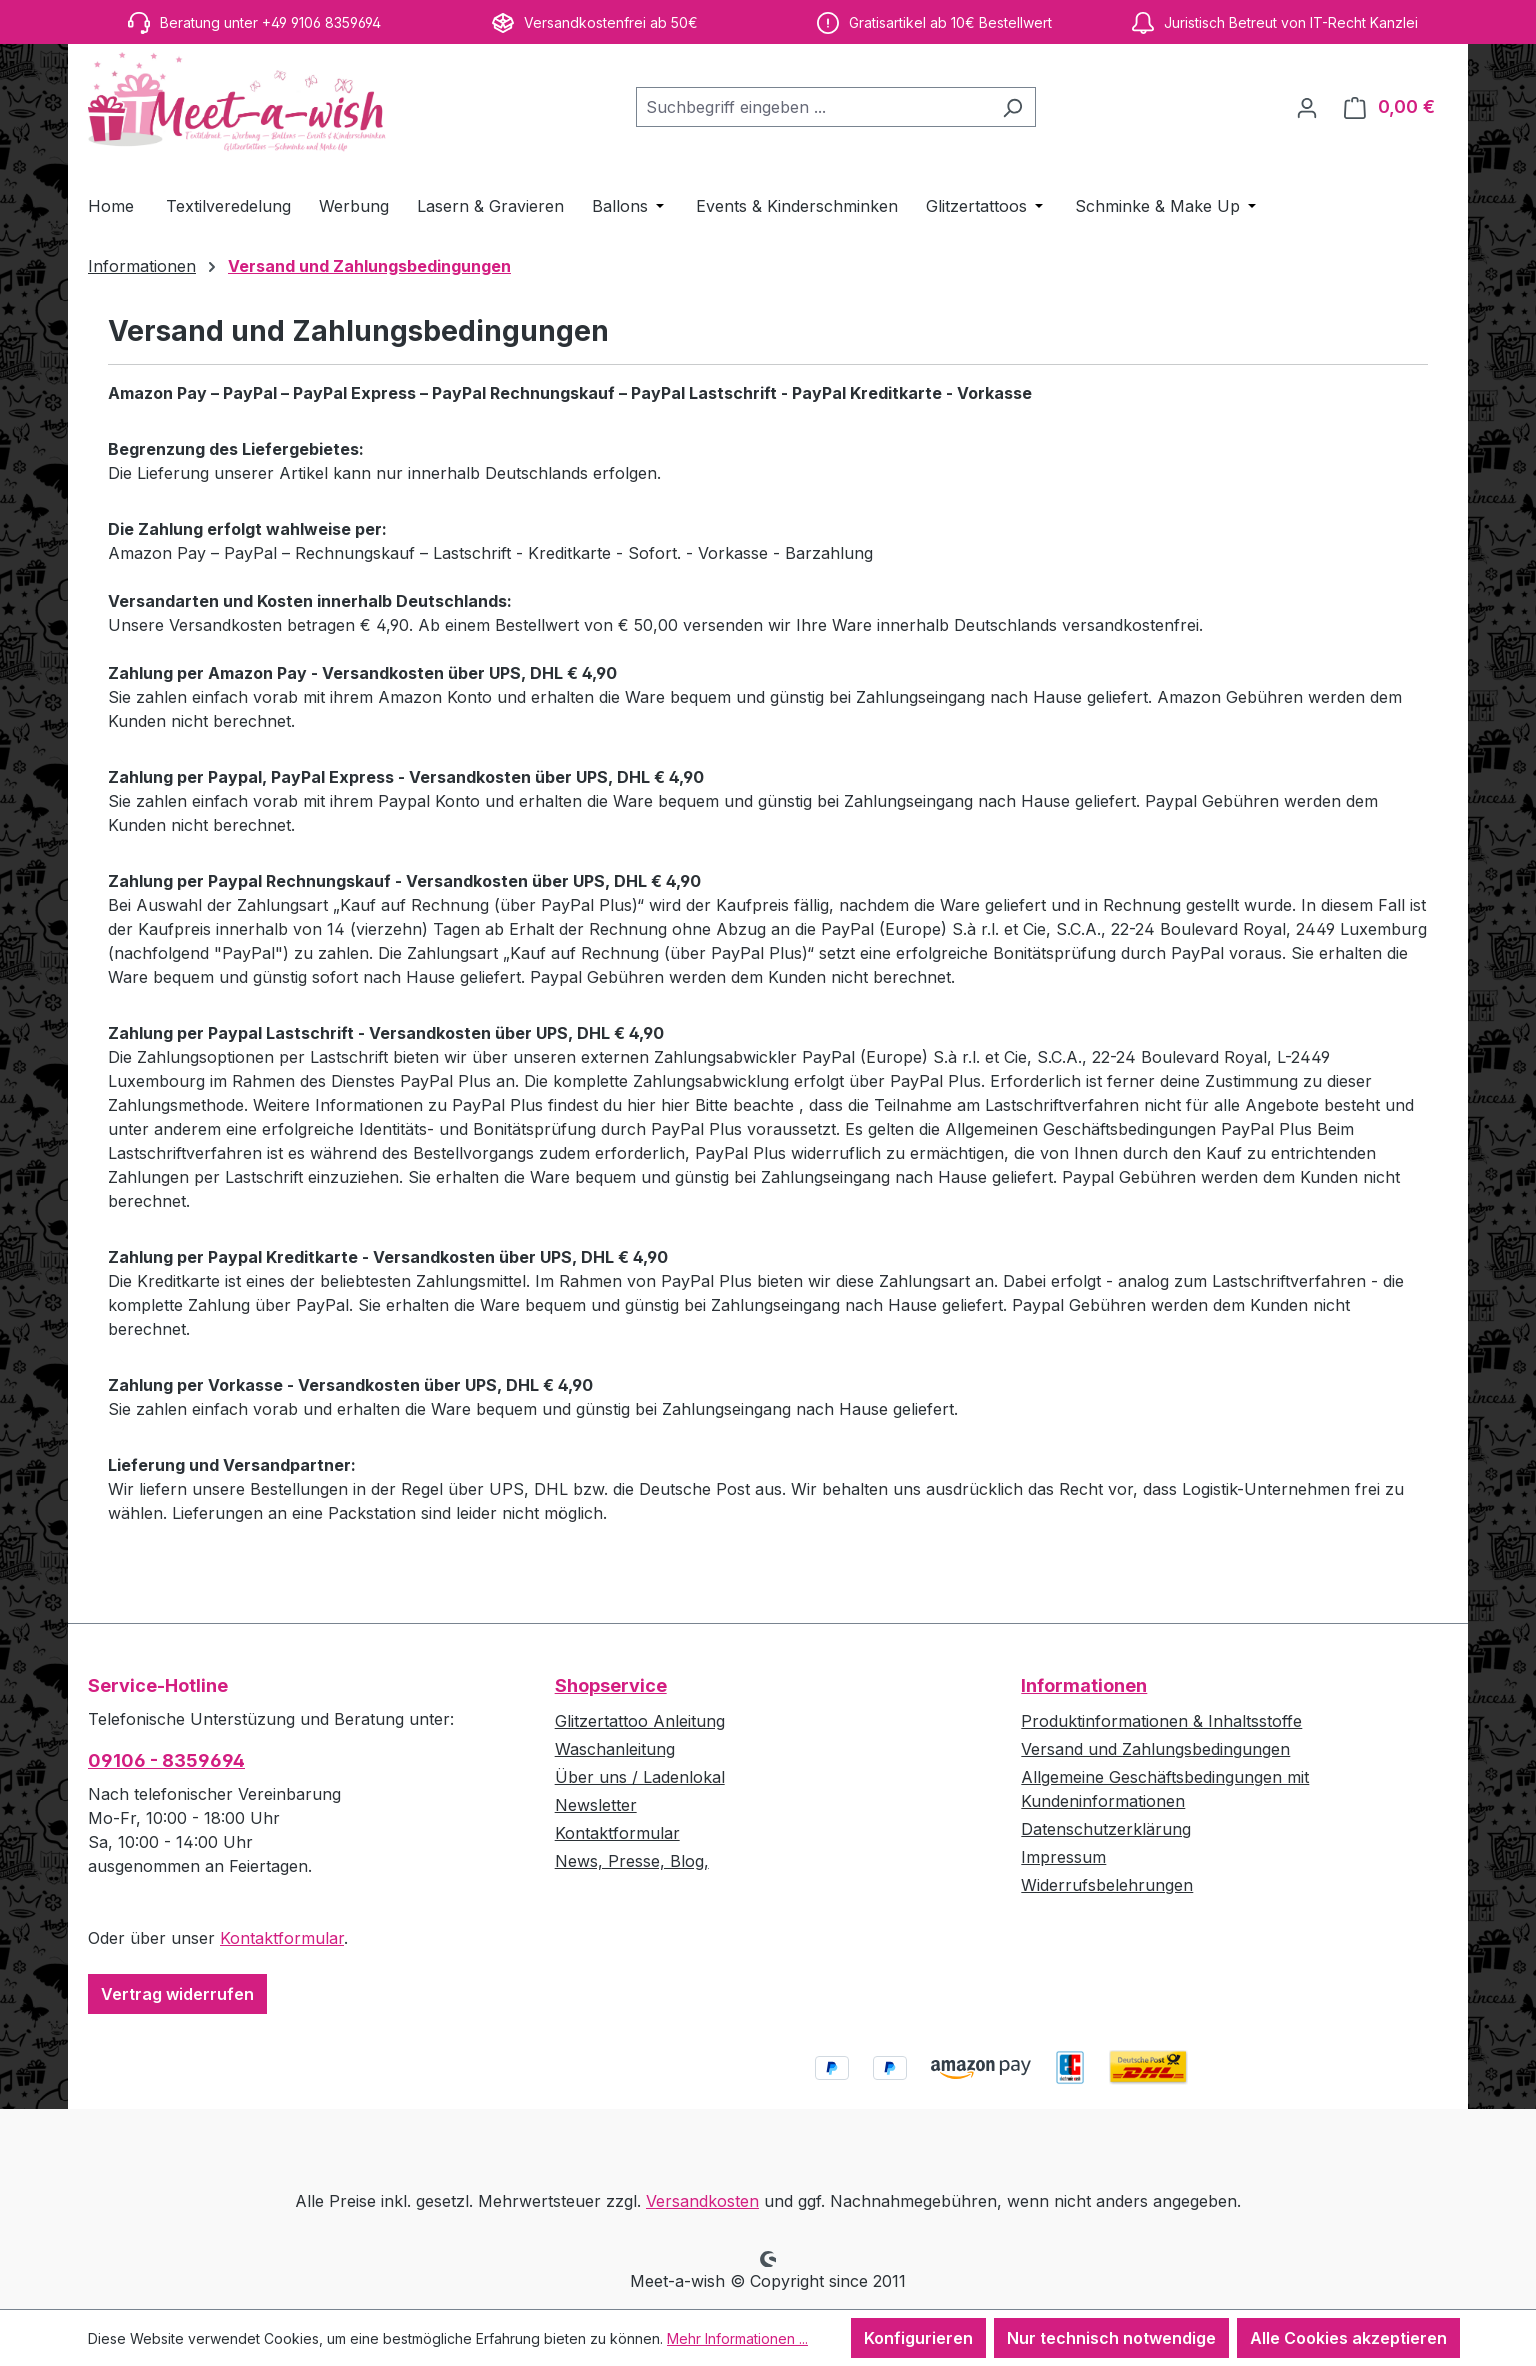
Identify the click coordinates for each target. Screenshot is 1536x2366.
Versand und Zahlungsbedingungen (1155, 1749)
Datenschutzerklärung (1106, 1829)
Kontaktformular (282, 1938)
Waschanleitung (615, 1749)
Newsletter (596, 1805)
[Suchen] (1012, 107)
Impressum (1063, 1857)
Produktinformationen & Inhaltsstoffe (1161, 1721)
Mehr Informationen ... (737, 2338)
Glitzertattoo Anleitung (640, 1721)
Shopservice (611, 1685)
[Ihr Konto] (1307, 107)
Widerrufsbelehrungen (1107, 1885)
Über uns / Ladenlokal (640, 1777)
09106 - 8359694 (166, 1760)
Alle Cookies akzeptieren (1348, 2338)
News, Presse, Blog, (632, 1861)
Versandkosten (702, 2201)
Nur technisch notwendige (1111, 2338)
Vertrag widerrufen (177, 1994)
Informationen (1084, 1685)
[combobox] (813, 107)
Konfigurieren (918, 2338)
